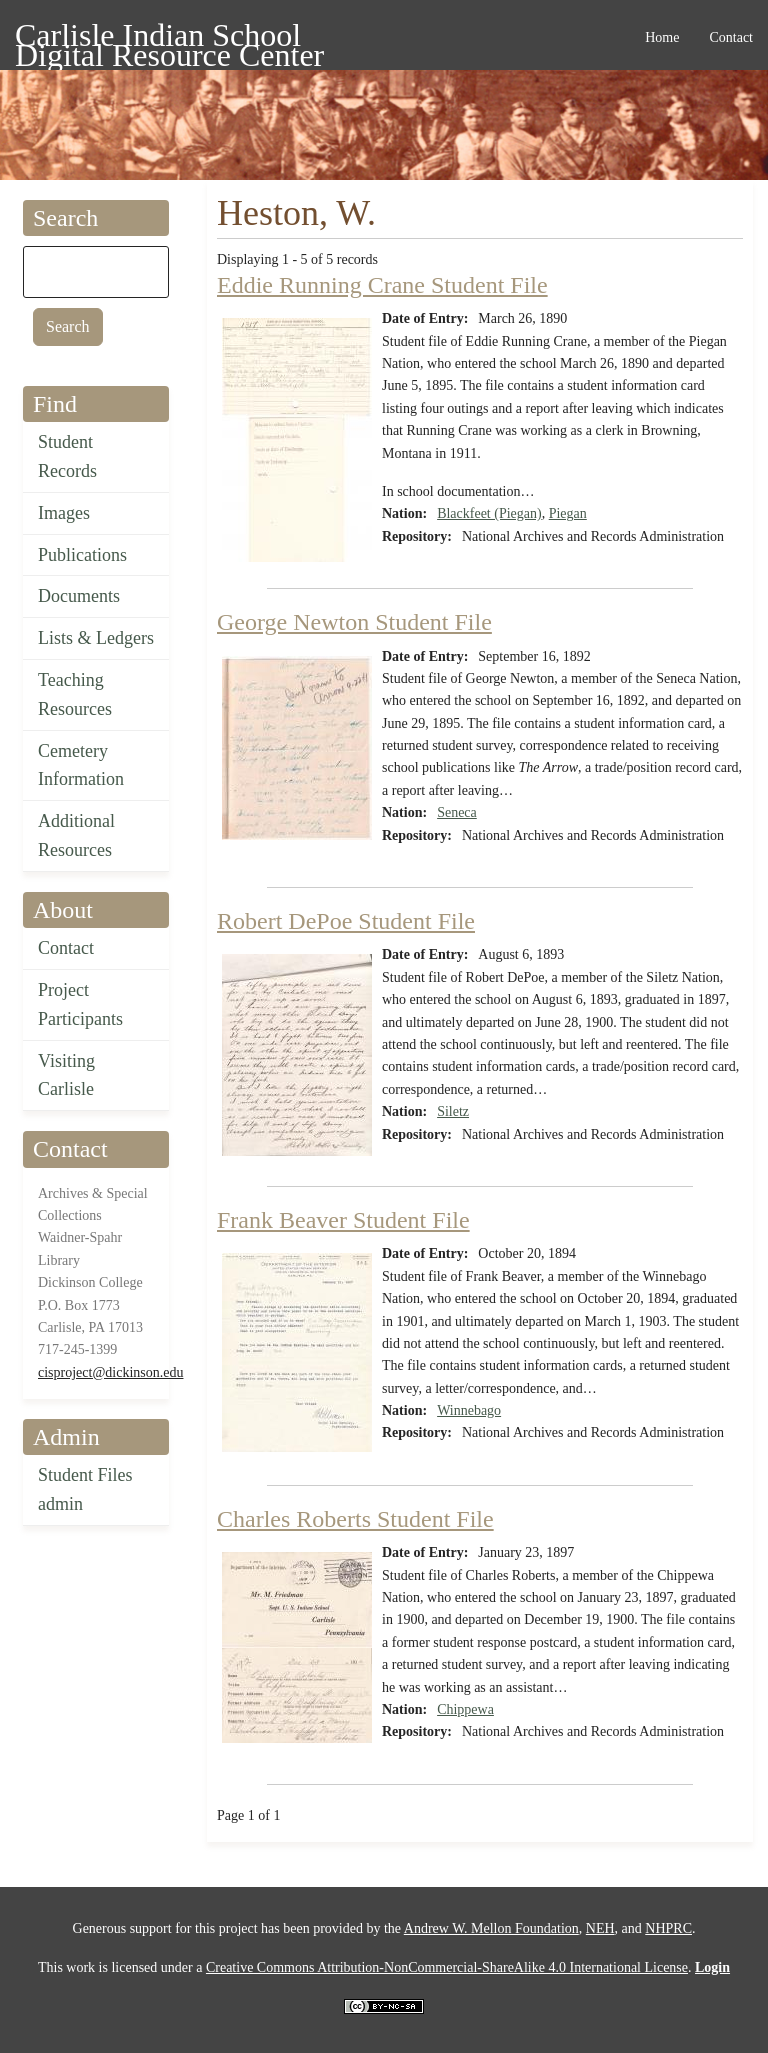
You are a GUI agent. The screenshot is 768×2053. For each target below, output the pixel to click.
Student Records (67, 456)
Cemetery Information (81, 765)
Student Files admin (85, 1489)
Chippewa (465, 1709)
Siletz (453, 1111)
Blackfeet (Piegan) (489, 513)
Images (64, 513)
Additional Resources (76, 835)
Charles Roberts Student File (355, 1519)
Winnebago (469, 1410)
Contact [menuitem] (731, 37)
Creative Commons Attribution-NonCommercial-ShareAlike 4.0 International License (447, 1967)
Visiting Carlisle (66, 1075)
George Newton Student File (354, 622)
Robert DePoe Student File (346, 921)
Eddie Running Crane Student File (382, 285)
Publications (82, 555)
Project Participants (80, 1004)
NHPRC (668, 1928)
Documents (79, 596)
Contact (66, 948)
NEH (600, 1928)
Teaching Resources (75, 694)
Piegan (568, 513)
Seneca (457, 812)
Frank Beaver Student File (343, 1220)
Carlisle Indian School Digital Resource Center (169, 38)
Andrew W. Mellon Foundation (491, 1928)
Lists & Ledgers (96, 638)
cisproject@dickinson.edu (110, 1372)
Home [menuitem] (662, 37)
